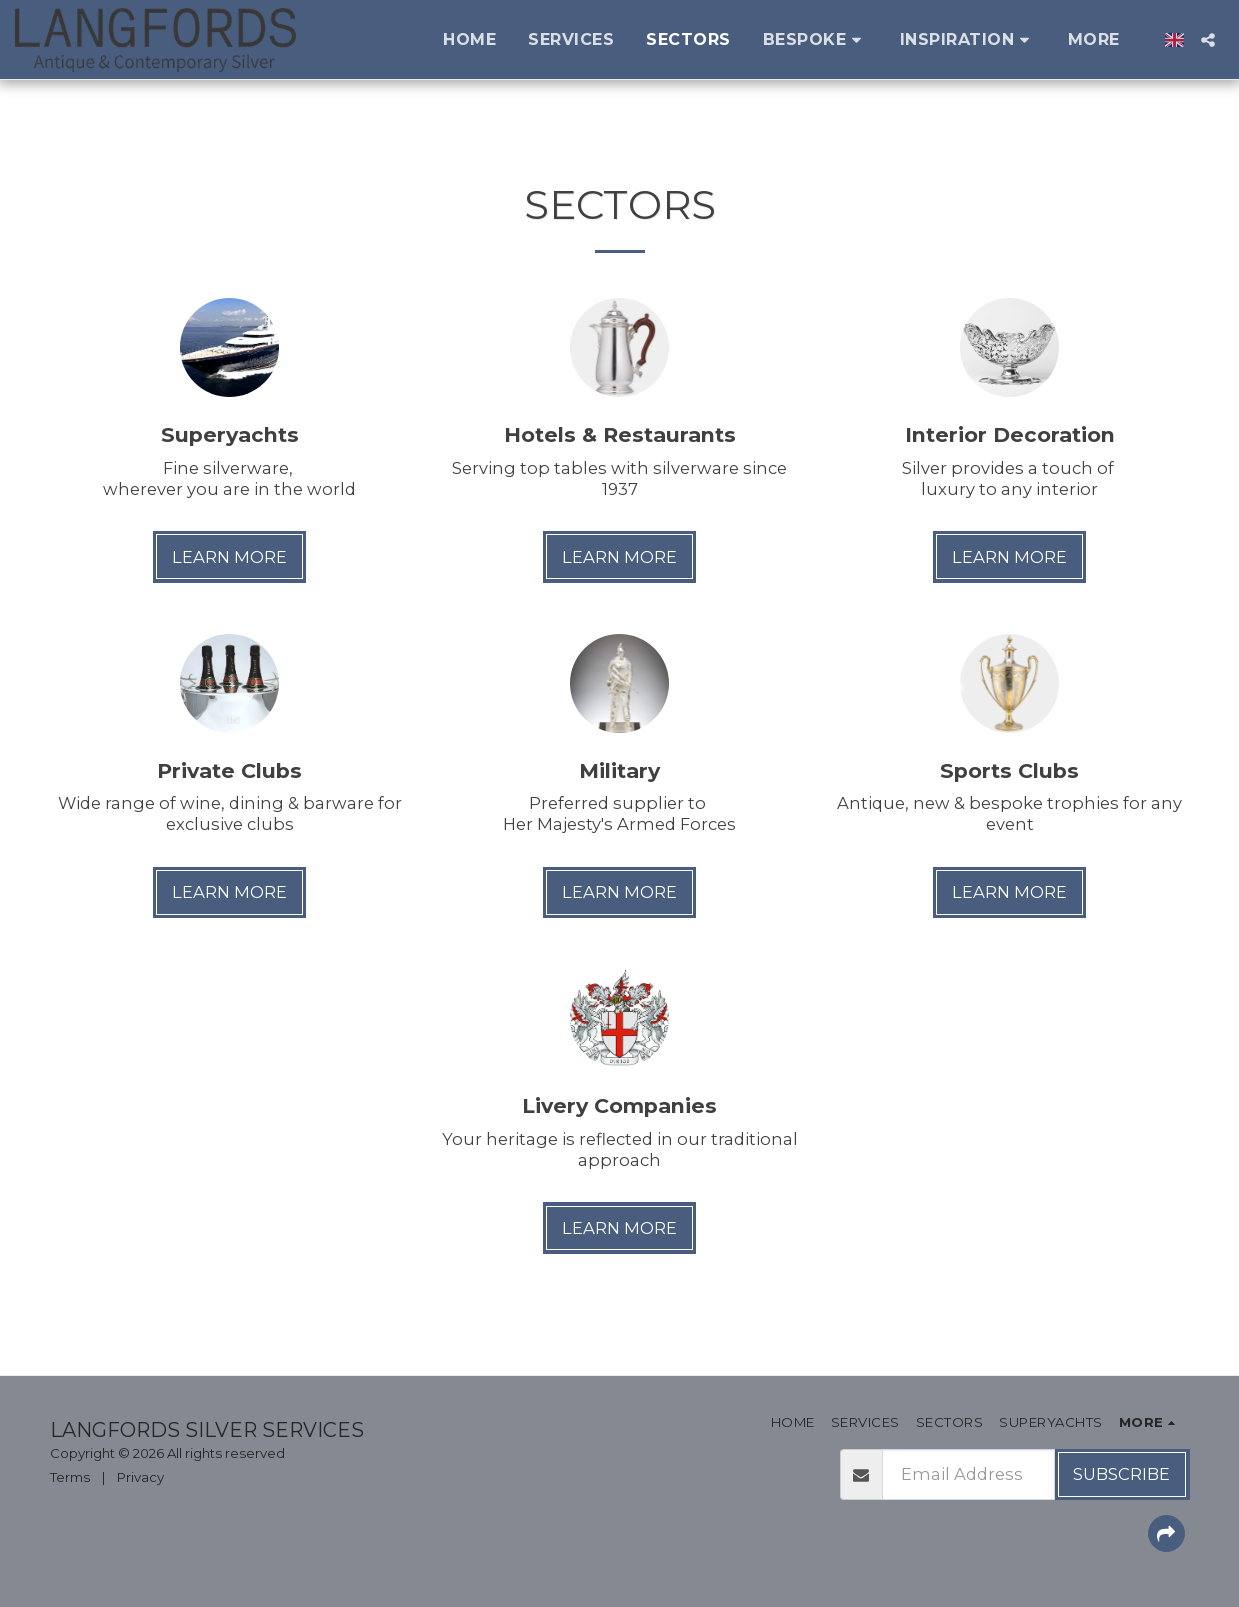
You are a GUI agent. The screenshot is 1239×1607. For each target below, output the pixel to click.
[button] (815, 40)
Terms (70, 1477)
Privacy (140, 1477)
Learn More (229, 557)
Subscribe (1121, 1474)
